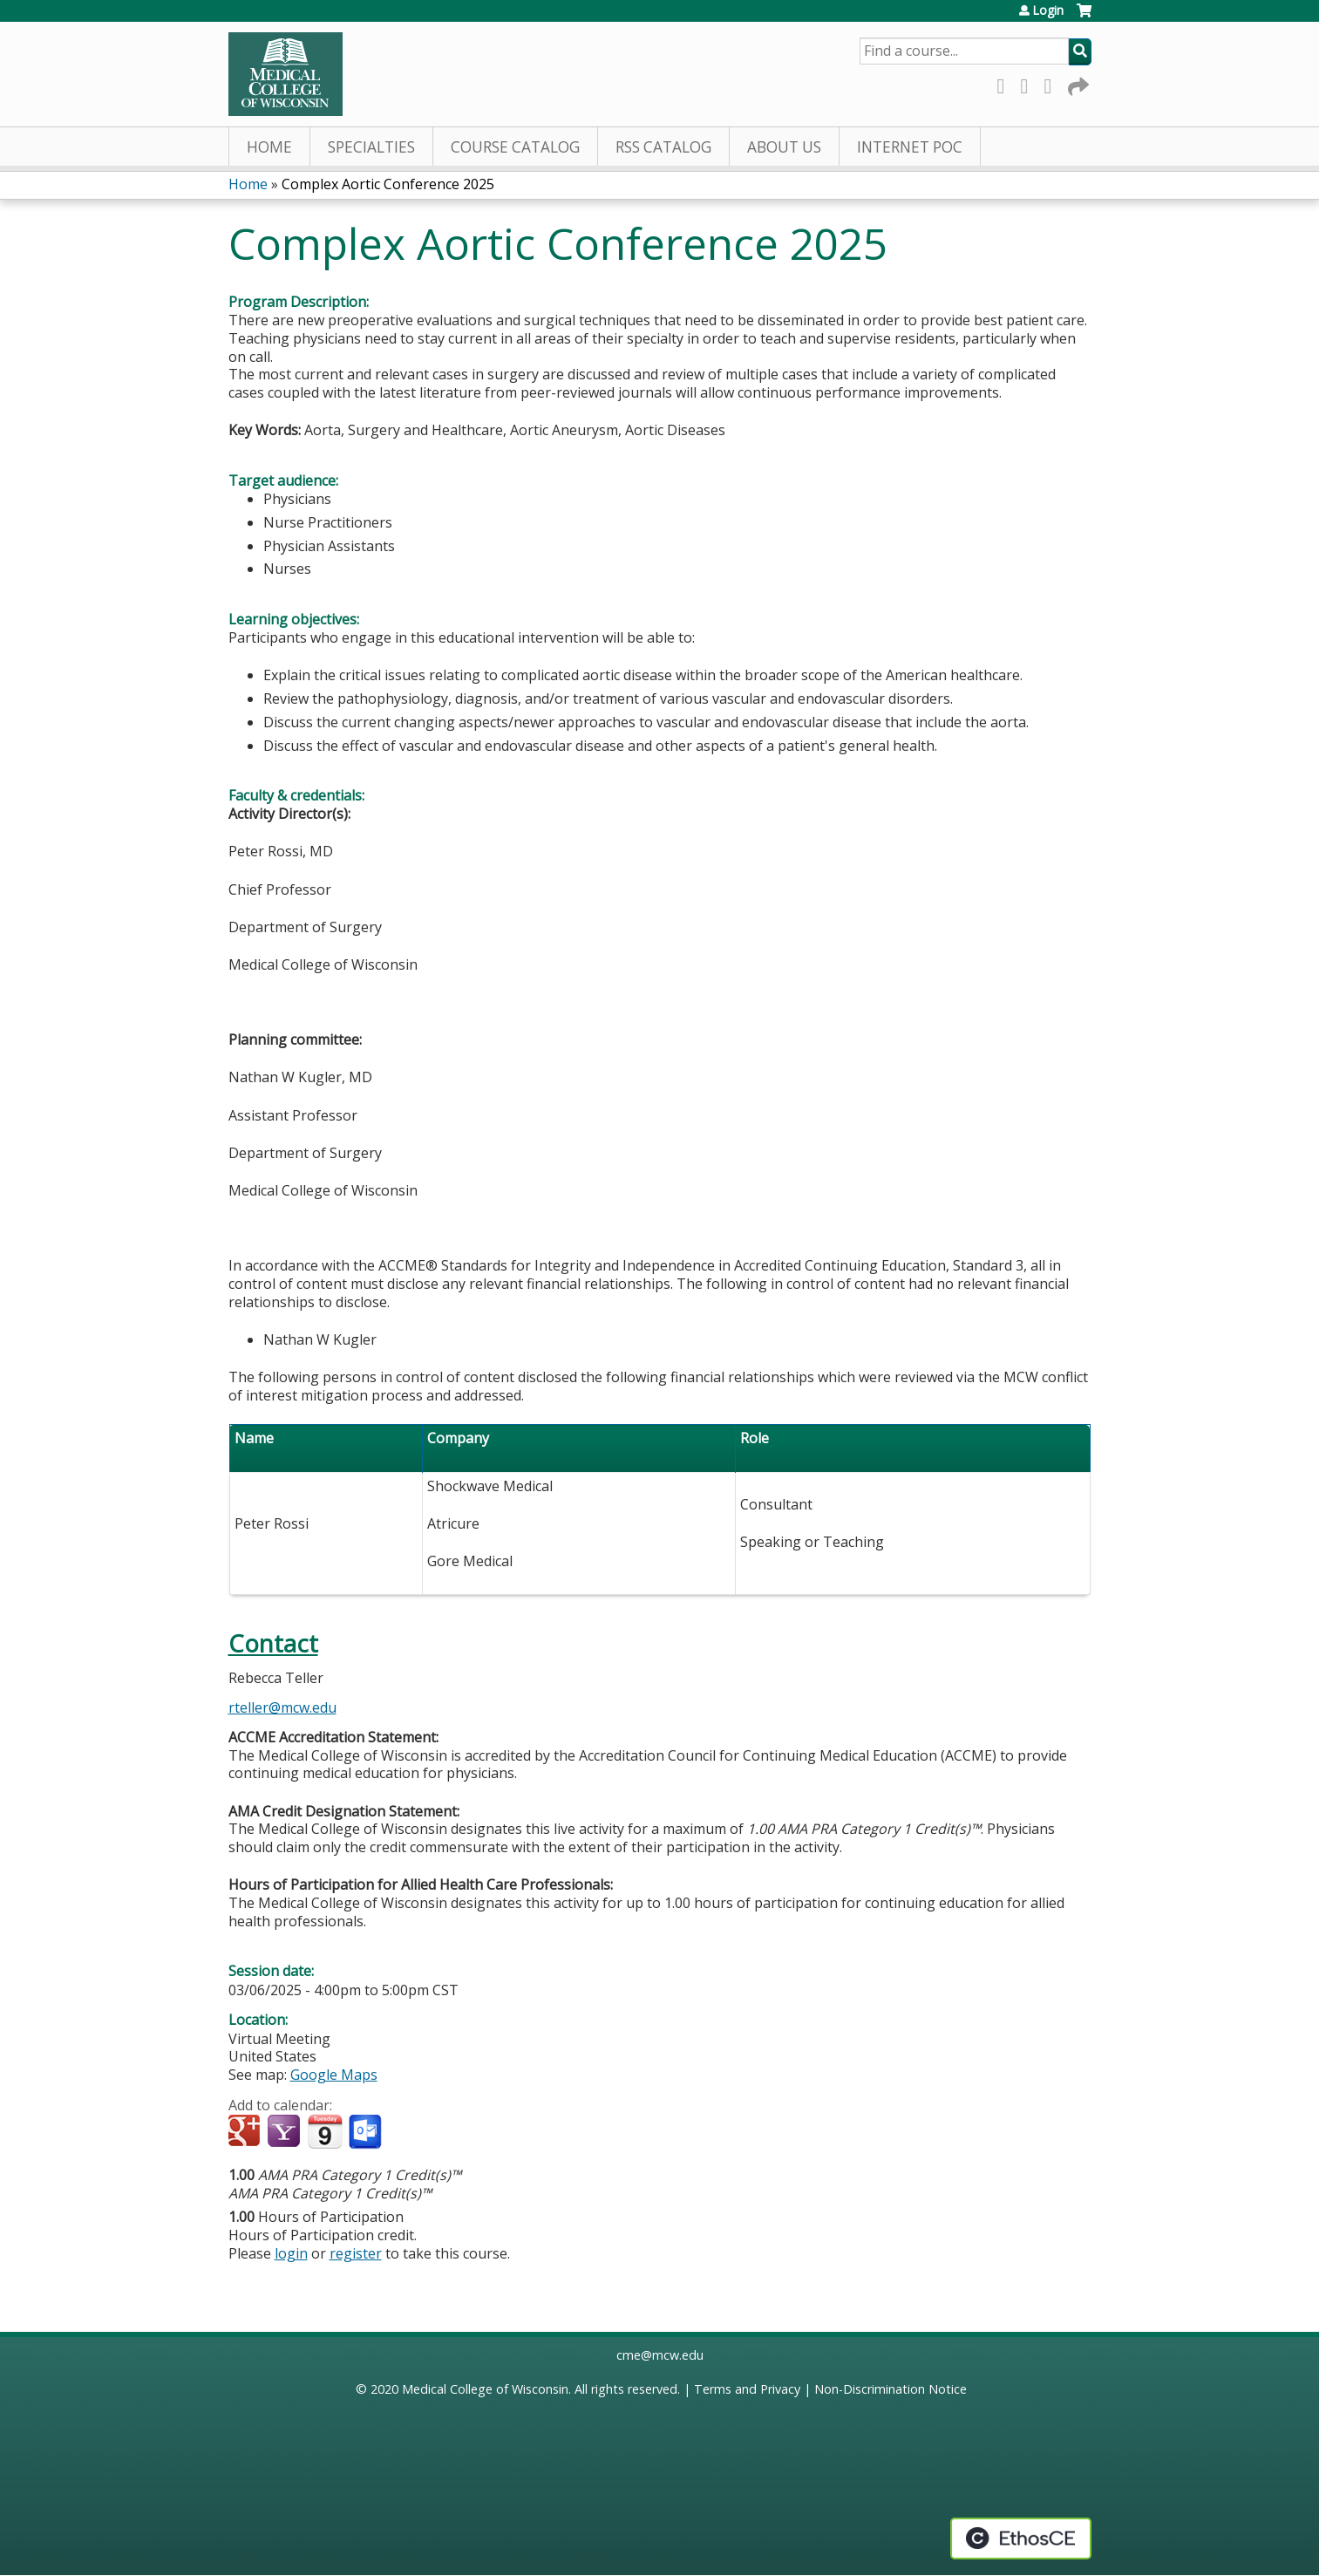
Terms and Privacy (747, 2389)
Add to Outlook (366, 2132)
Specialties (371, 147)
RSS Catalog (663, 147)
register (356, 2253)
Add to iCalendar (325, 2131)
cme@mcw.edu (660, 2355)
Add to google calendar (246, 2132)
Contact (273, 1643)
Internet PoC (909, 147)
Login (1048, 10)
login (291, 2253)
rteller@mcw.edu (282, 1707)
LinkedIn (1053, 83)
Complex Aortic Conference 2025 (388, 184)
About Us (784, 147)
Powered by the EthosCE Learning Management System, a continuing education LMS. (1020, 2538)
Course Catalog (515, 147)
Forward (1076, 83)
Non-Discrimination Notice (890, 2389)
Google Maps (333, 2074)
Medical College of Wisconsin (485, 2389)
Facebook (1006, 83)
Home (269, 147)
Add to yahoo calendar (285, 2132)
